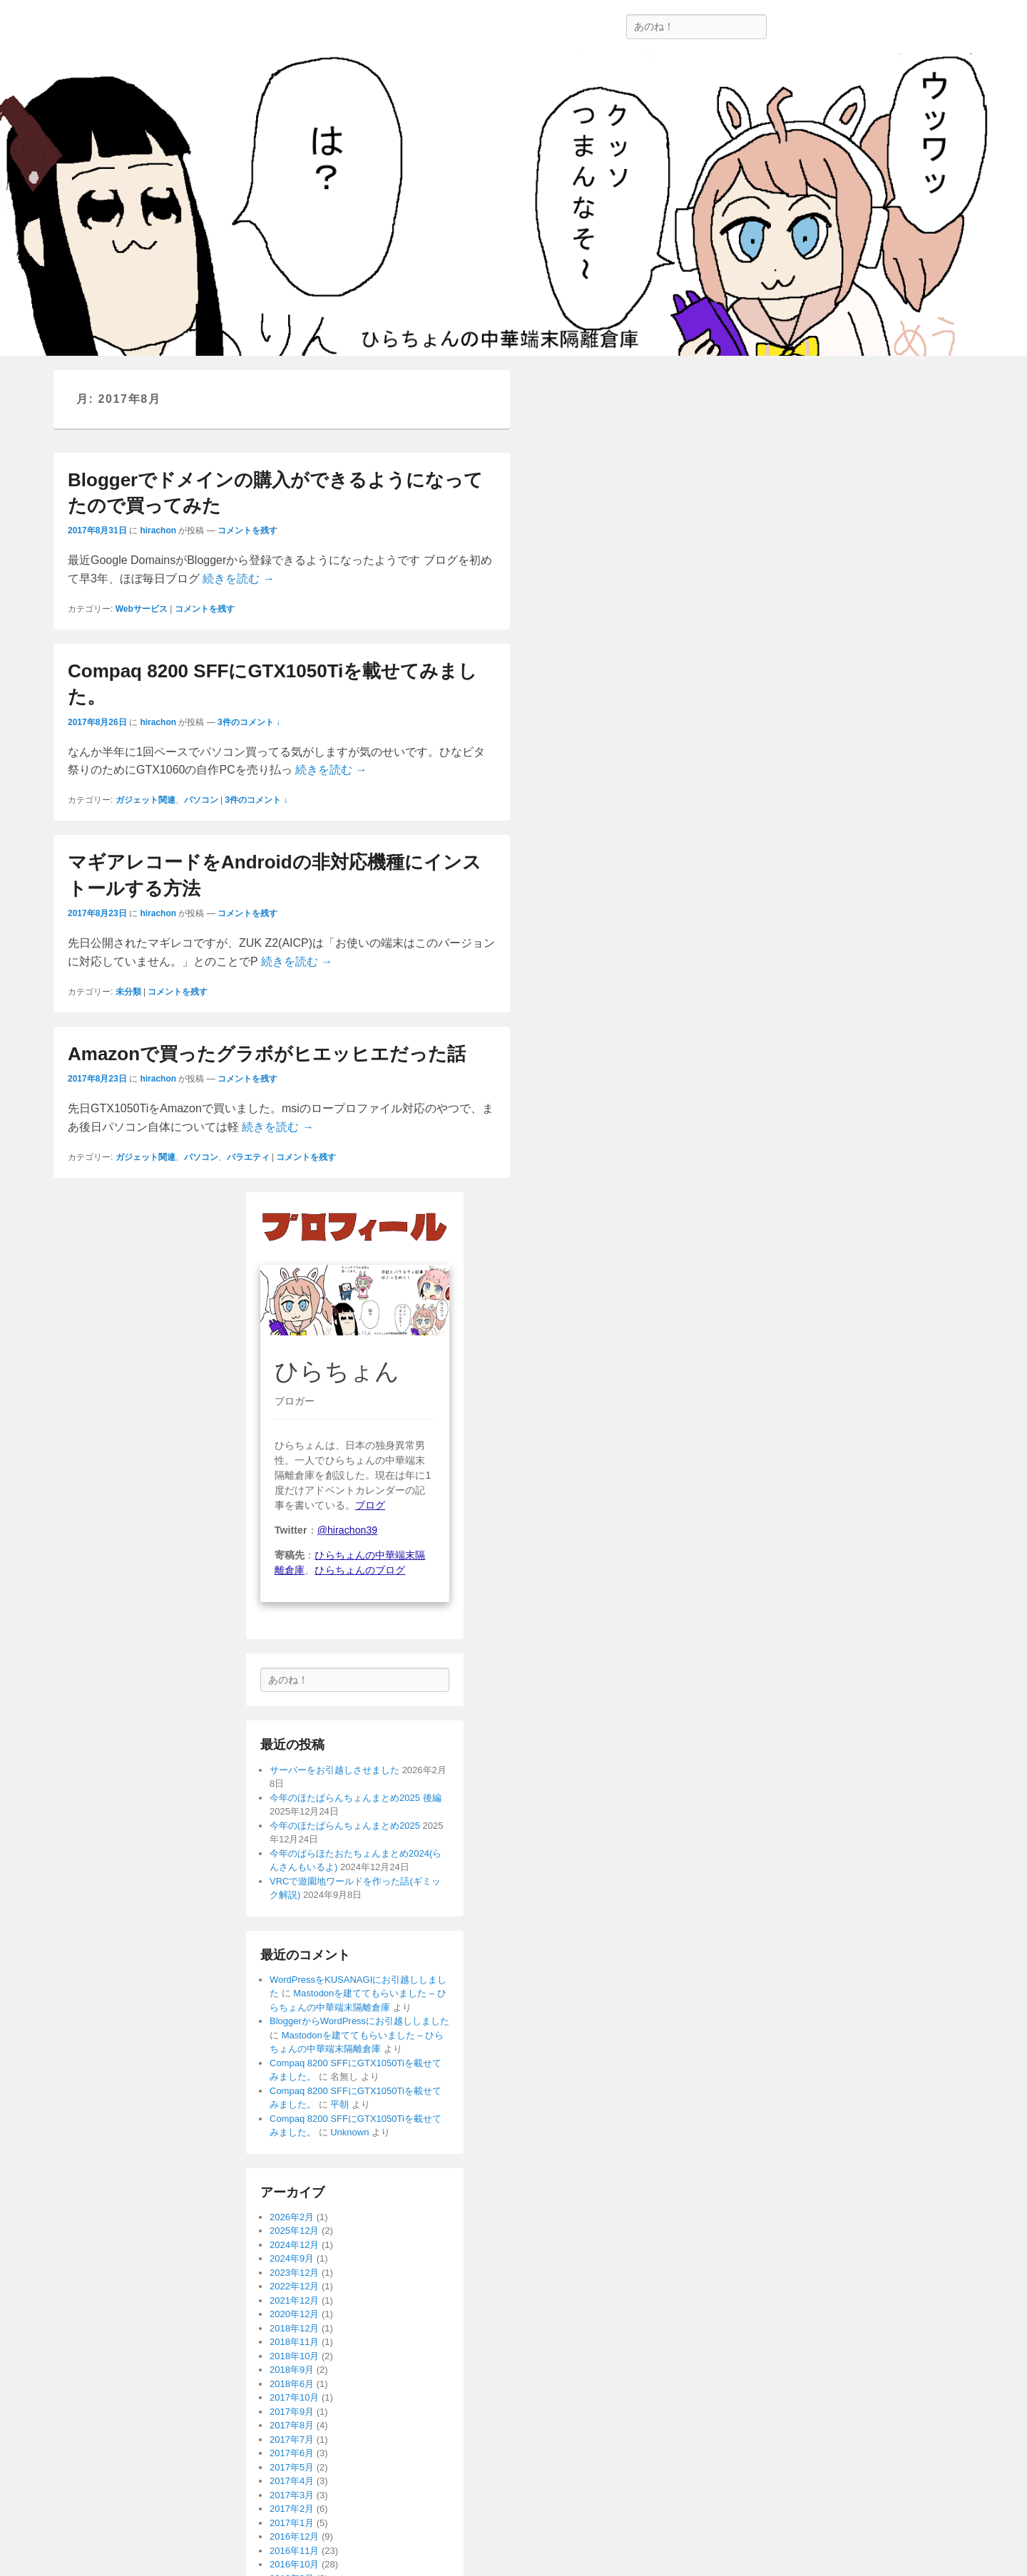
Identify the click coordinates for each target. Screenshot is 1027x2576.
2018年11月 (294, 2341)
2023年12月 (294, 2272)
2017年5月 (292, 2467)
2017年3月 (292, 2495)
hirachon (158, 530)
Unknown (349, 2132)
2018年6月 (292, 2384)
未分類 (128, 992)
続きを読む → (238, 579)
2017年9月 (292, 2411)
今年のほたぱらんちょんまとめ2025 (345, 1825)
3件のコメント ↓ (249, 722)
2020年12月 (294, 2314)
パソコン (201, 800)
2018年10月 (294, 2356)
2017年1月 (292, 2523)
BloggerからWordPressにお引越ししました (359, 2021)
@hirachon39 (347, 1530)
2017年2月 (292, 2508)
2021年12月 (294, 2300)
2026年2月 (292, 2217)
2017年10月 (294, 2397)
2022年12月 (294, 2286)
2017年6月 (292, 2453)
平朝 (339, 2104)
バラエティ (248, 1157)
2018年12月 (294, 2328)
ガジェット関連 (145, 800)
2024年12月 (294, 2244)
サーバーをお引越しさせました (334, 1770)
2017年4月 (292, 2480)
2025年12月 (294, 2230)
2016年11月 (294, 2550)
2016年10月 (294, 2564)
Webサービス (142, 609)
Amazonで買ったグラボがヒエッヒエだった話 (267, 1053)
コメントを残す (247, 530)
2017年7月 (292, 2439)
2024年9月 (292, 2258)
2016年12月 (294, 2536)
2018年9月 (292, 2369)
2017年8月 (292, 2425)
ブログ (370, 1505)
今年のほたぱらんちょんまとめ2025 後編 (355, 1797)
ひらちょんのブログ (360, 1570)
